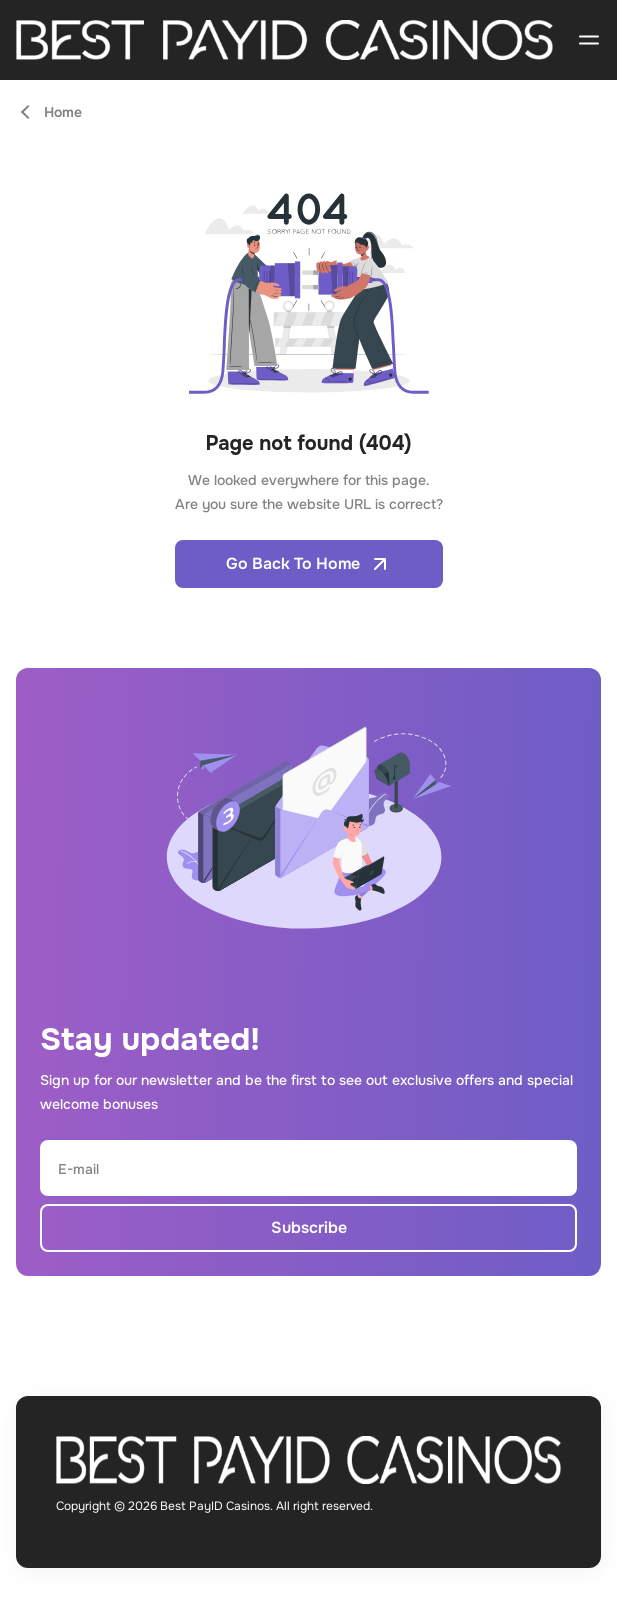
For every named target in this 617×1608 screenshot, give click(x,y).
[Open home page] (284, 40)
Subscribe (309, 1227)
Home (63, 112)
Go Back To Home (309, 564)
